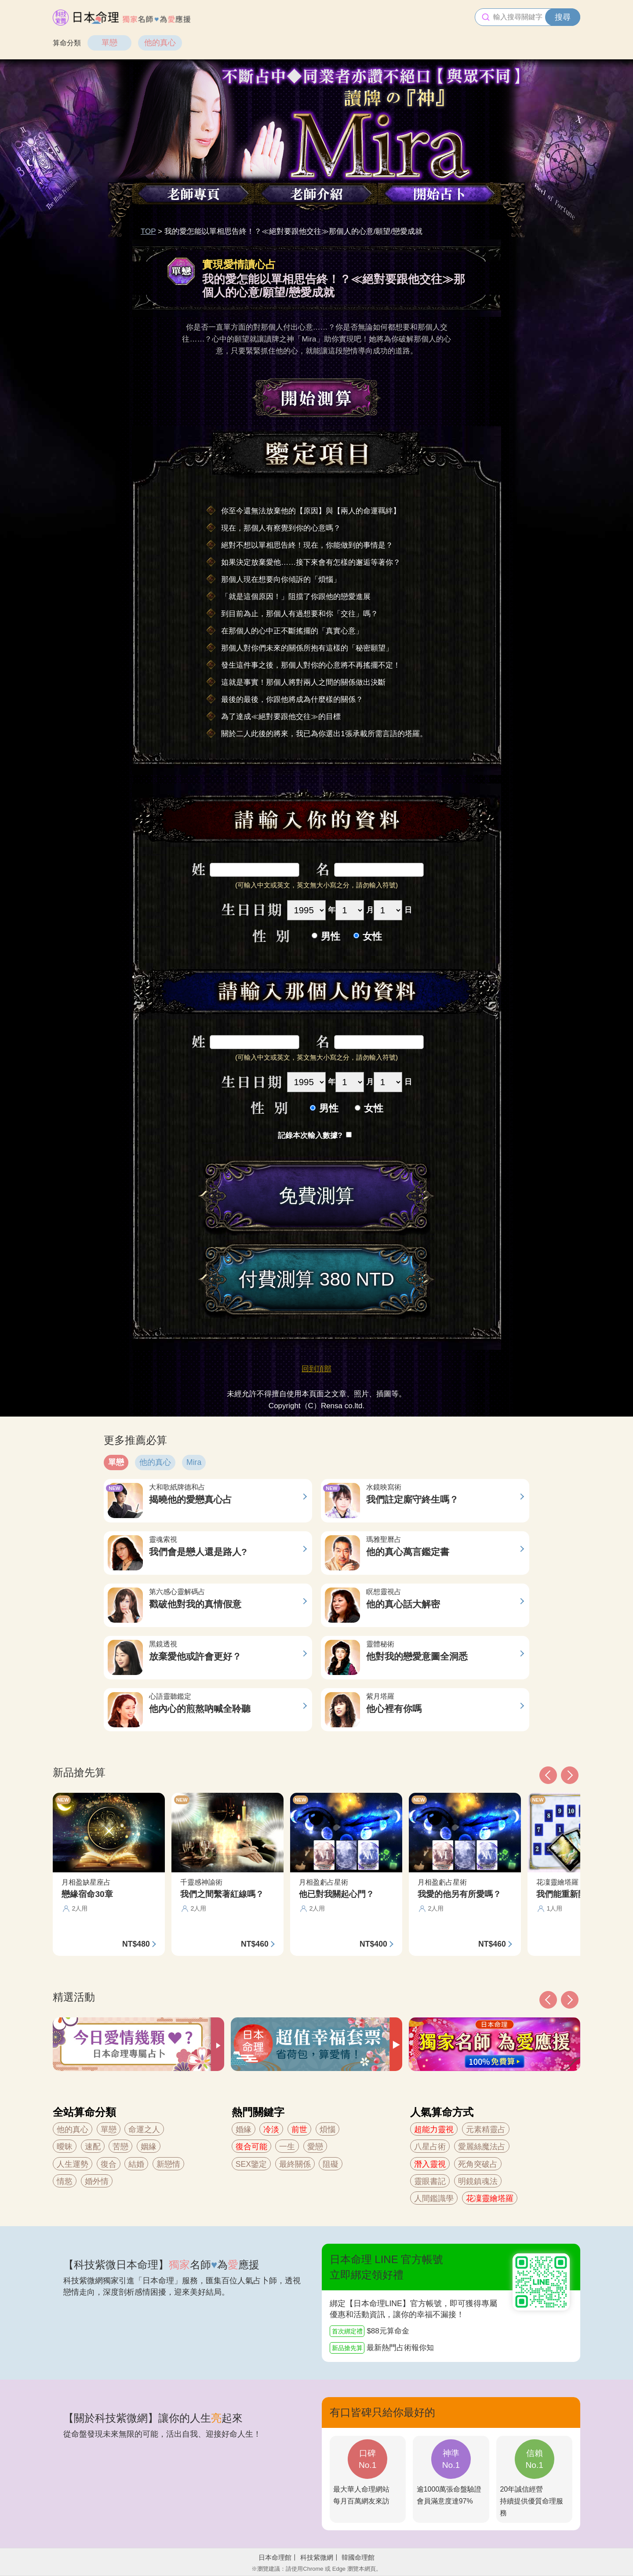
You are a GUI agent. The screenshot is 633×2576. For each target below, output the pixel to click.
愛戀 (315, 2146)
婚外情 (97, 2181)
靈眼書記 (430, 2181)
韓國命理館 (358, 2557)
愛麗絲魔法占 (482, 2146)
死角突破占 (478, 2164)
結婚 (136, 2164)
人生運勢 (72, 2164)
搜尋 (563, 17)
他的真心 (160, 42)
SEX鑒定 (251, 2164)
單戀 (109, 42)
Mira (193, 1462)
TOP (148, 231)
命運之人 (144, 2129)
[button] (548, 2000)
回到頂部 (316, 1369)
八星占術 (430, 2146)
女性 (372, 936)
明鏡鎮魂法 (478, 2181)
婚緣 (243, 2129)
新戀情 (168, 2164)
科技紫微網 (316, 2557)
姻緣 (148, 2146)
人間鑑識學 (434, 2198)
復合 (108, 2164)
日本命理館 (274, 2557)
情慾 (65, 2181)
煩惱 (327, 2129)
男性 (330, 936)
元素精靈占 (486, 2129)
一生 (287, 2146)
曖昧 (65, 2146)
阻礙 (330, 2164)
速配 (93, 2146)
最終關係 (295, 2164)
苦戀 (120, 2146)
